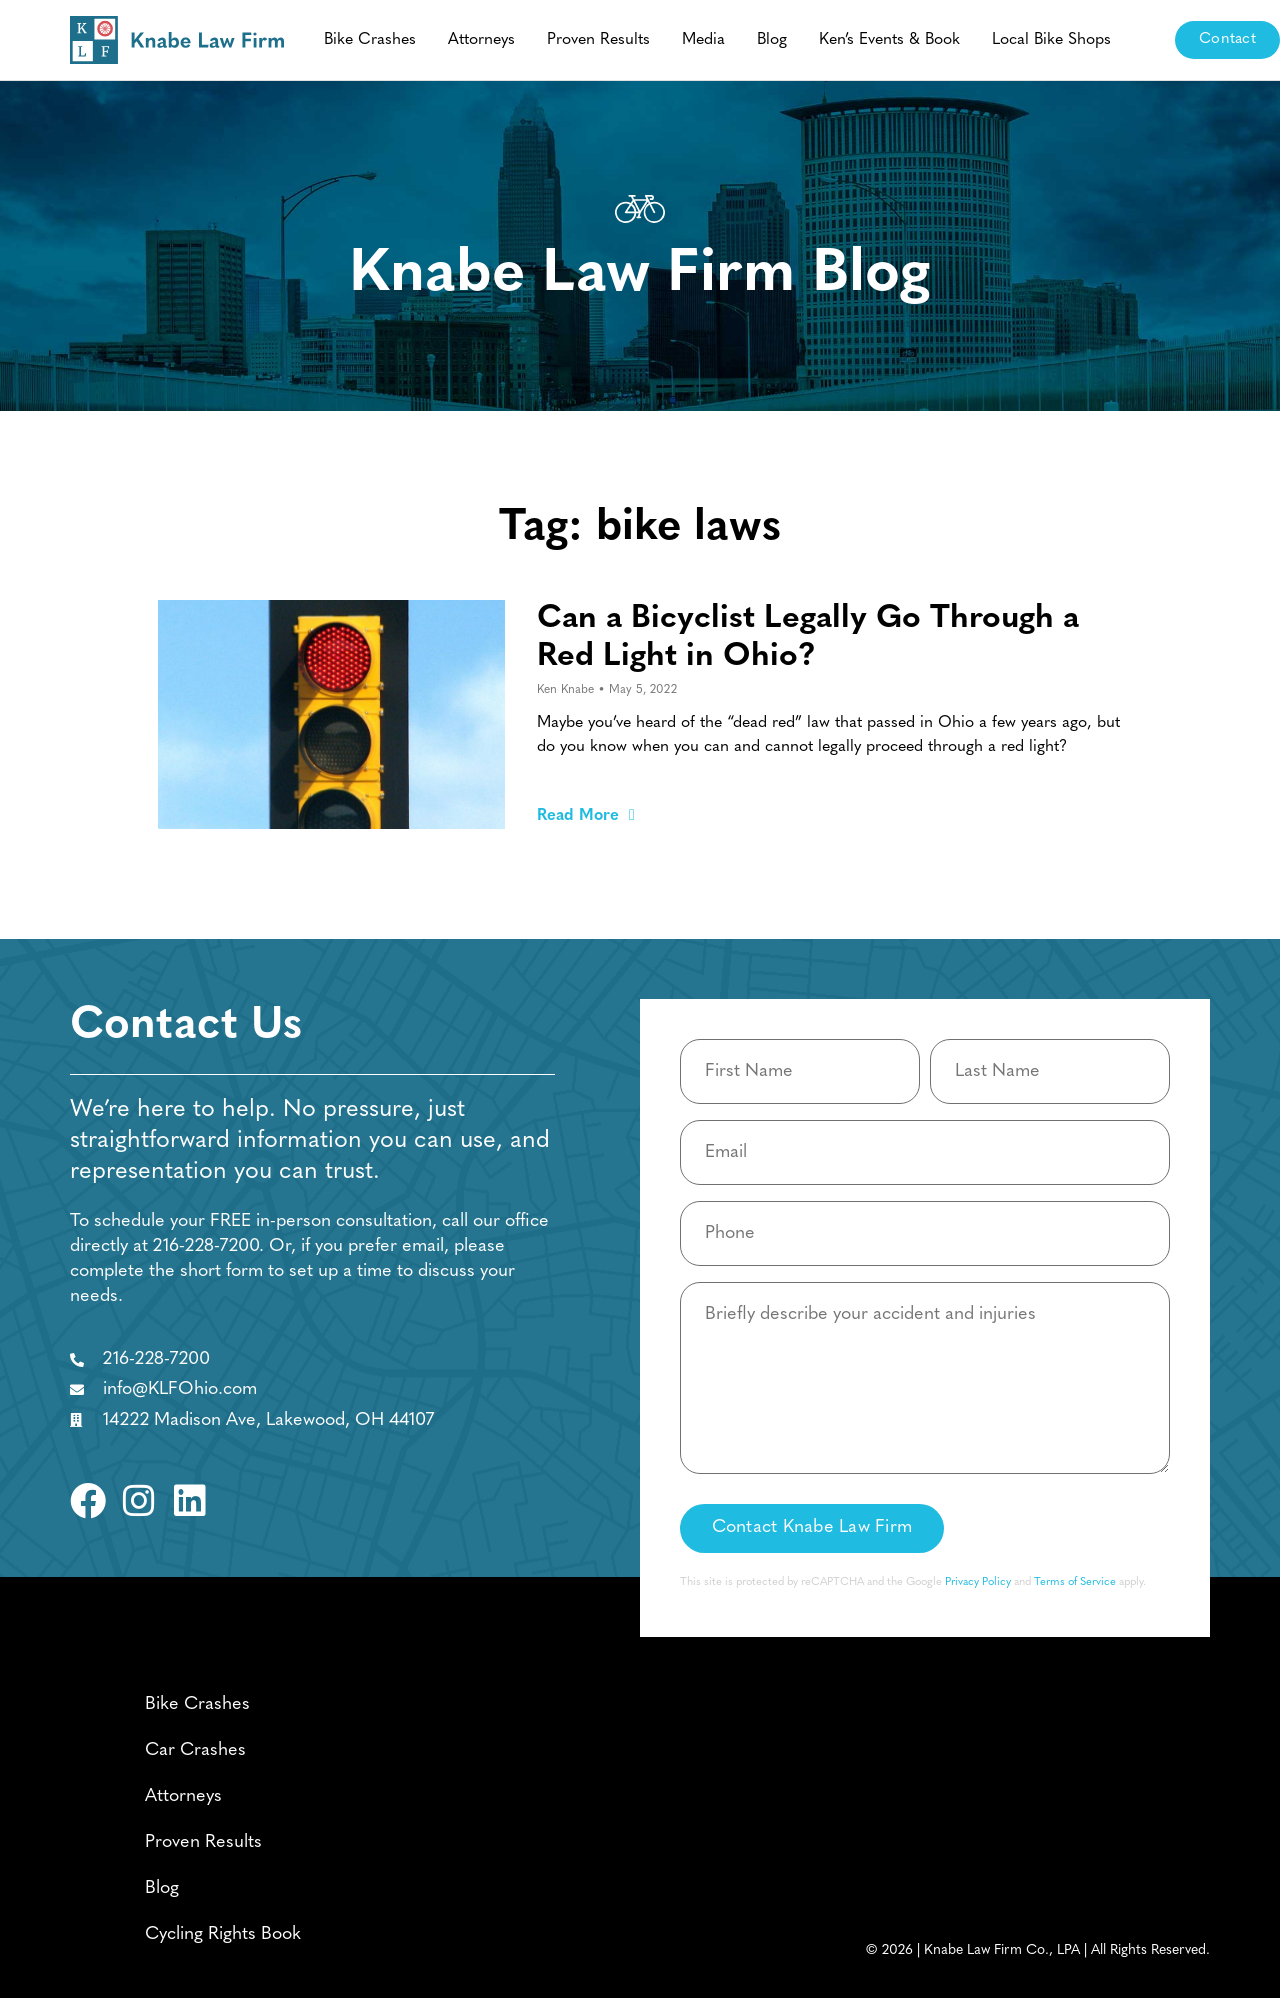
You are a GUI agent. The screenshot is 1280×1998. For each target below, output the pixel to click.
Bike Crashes (370, 40)
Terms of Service (1075, 1582)
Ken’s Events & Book (889, 40)
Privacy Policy (978, 1582)
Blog (772, 40)
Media (703, 40)
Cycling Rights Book (223, 1934)
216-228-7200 (206, 1246)
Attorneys (481, 40)
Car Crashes (195, 1750)
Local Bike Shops (1051, 40)
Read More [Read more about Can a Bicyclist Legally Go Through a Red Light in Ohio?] (586, 816)
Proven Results (598, 40)
